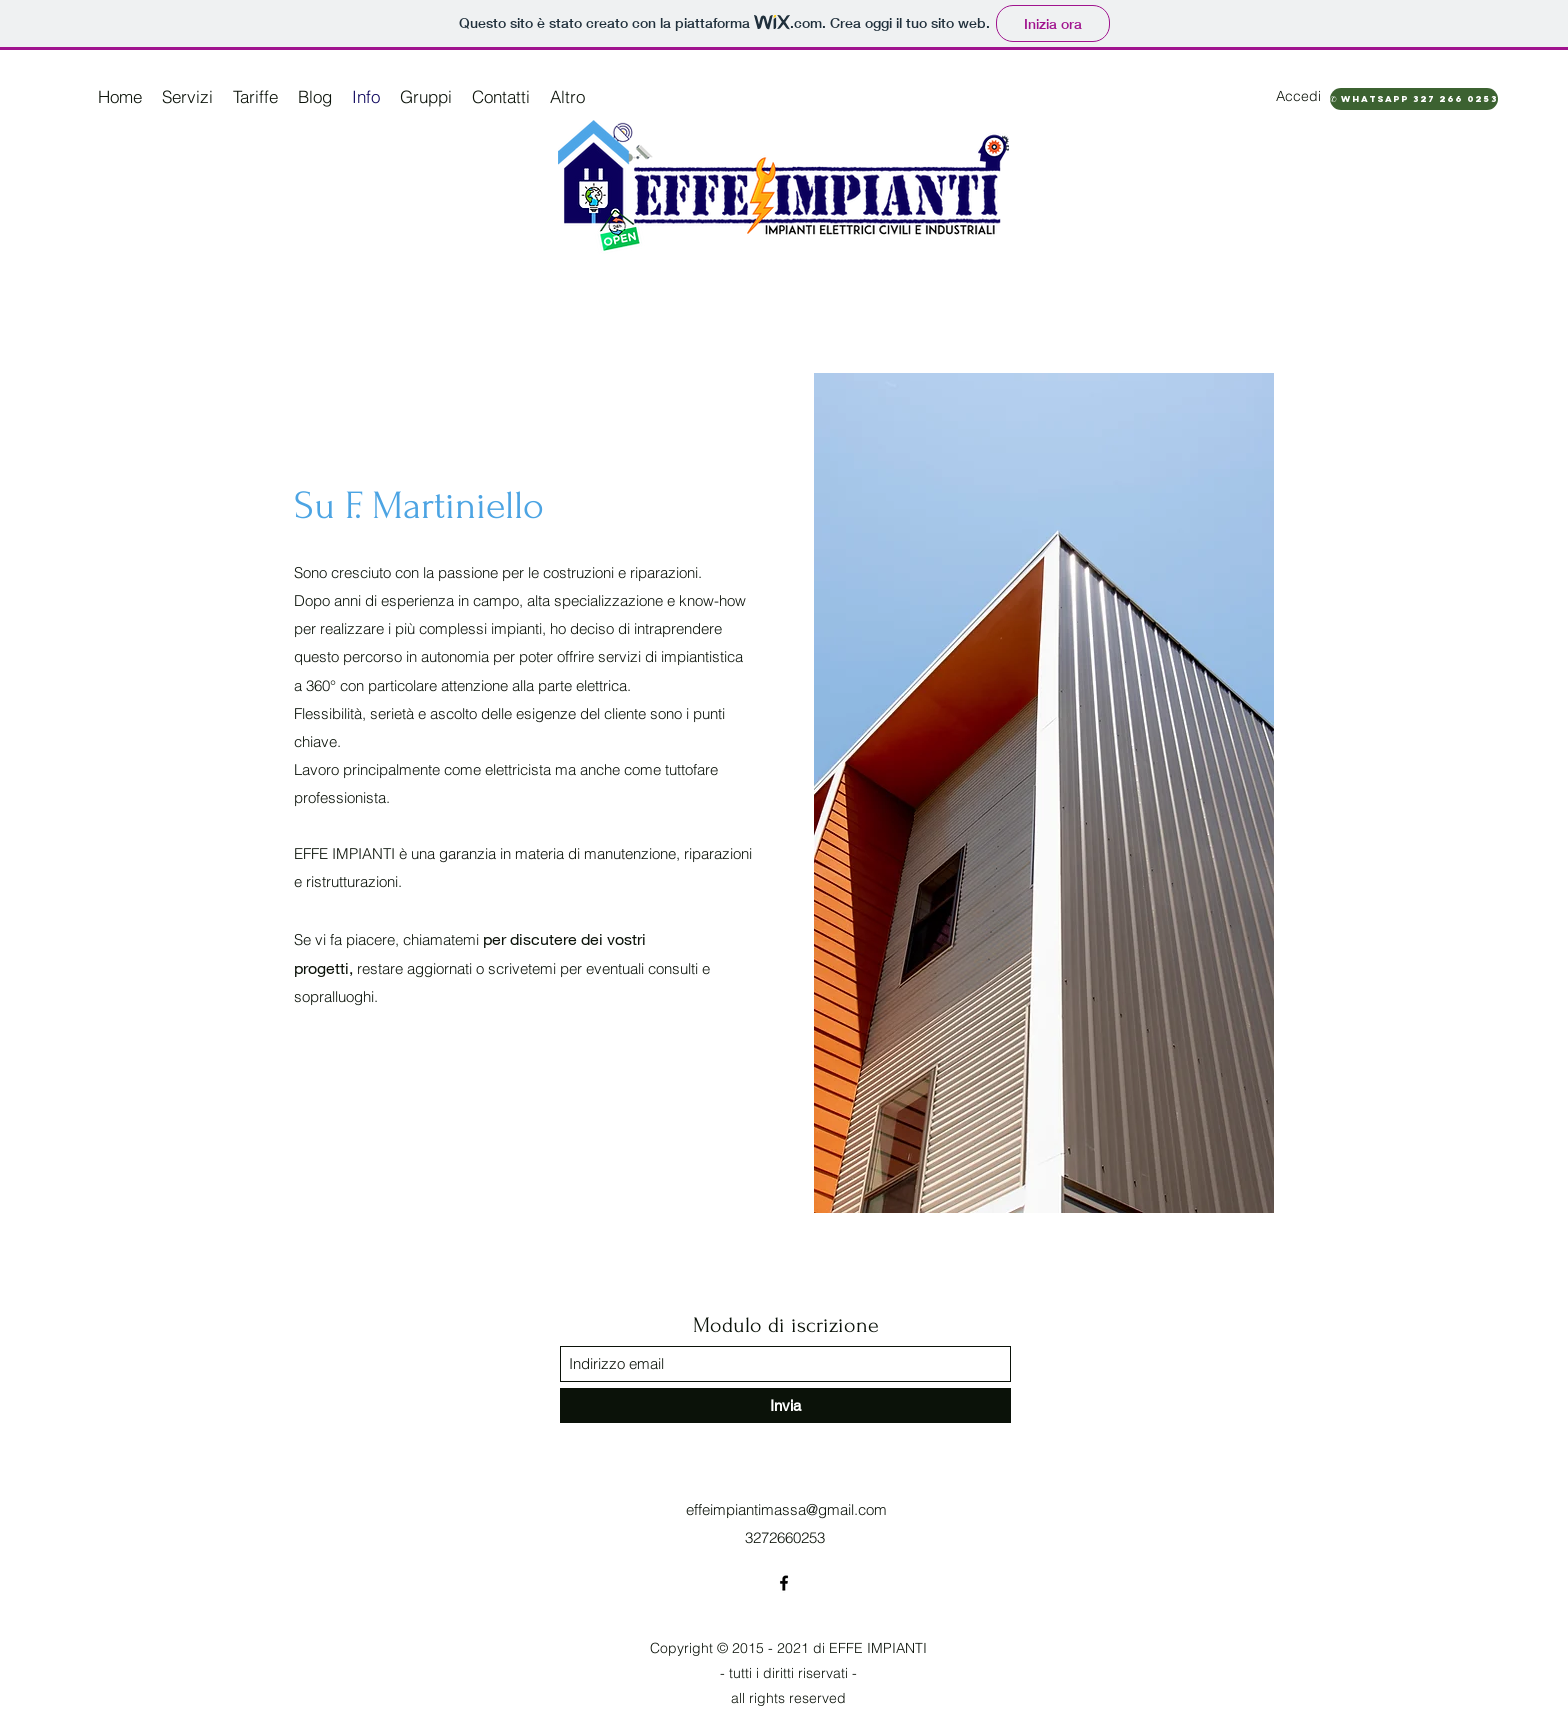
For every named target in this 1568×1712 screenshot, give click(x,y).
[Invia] (785, 1405)
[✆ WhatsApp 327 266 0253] (1414, 99)
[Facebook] (784, 1583)
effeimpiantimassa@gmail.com (786, 1509)
